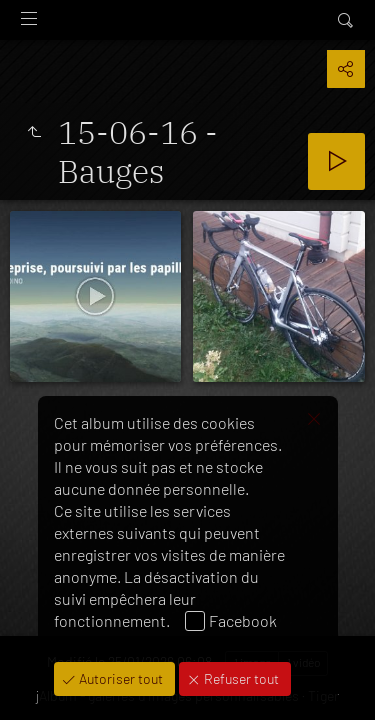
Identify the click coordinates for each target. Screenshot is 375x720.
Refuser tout (240, 678)
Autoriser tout (119, 678)
